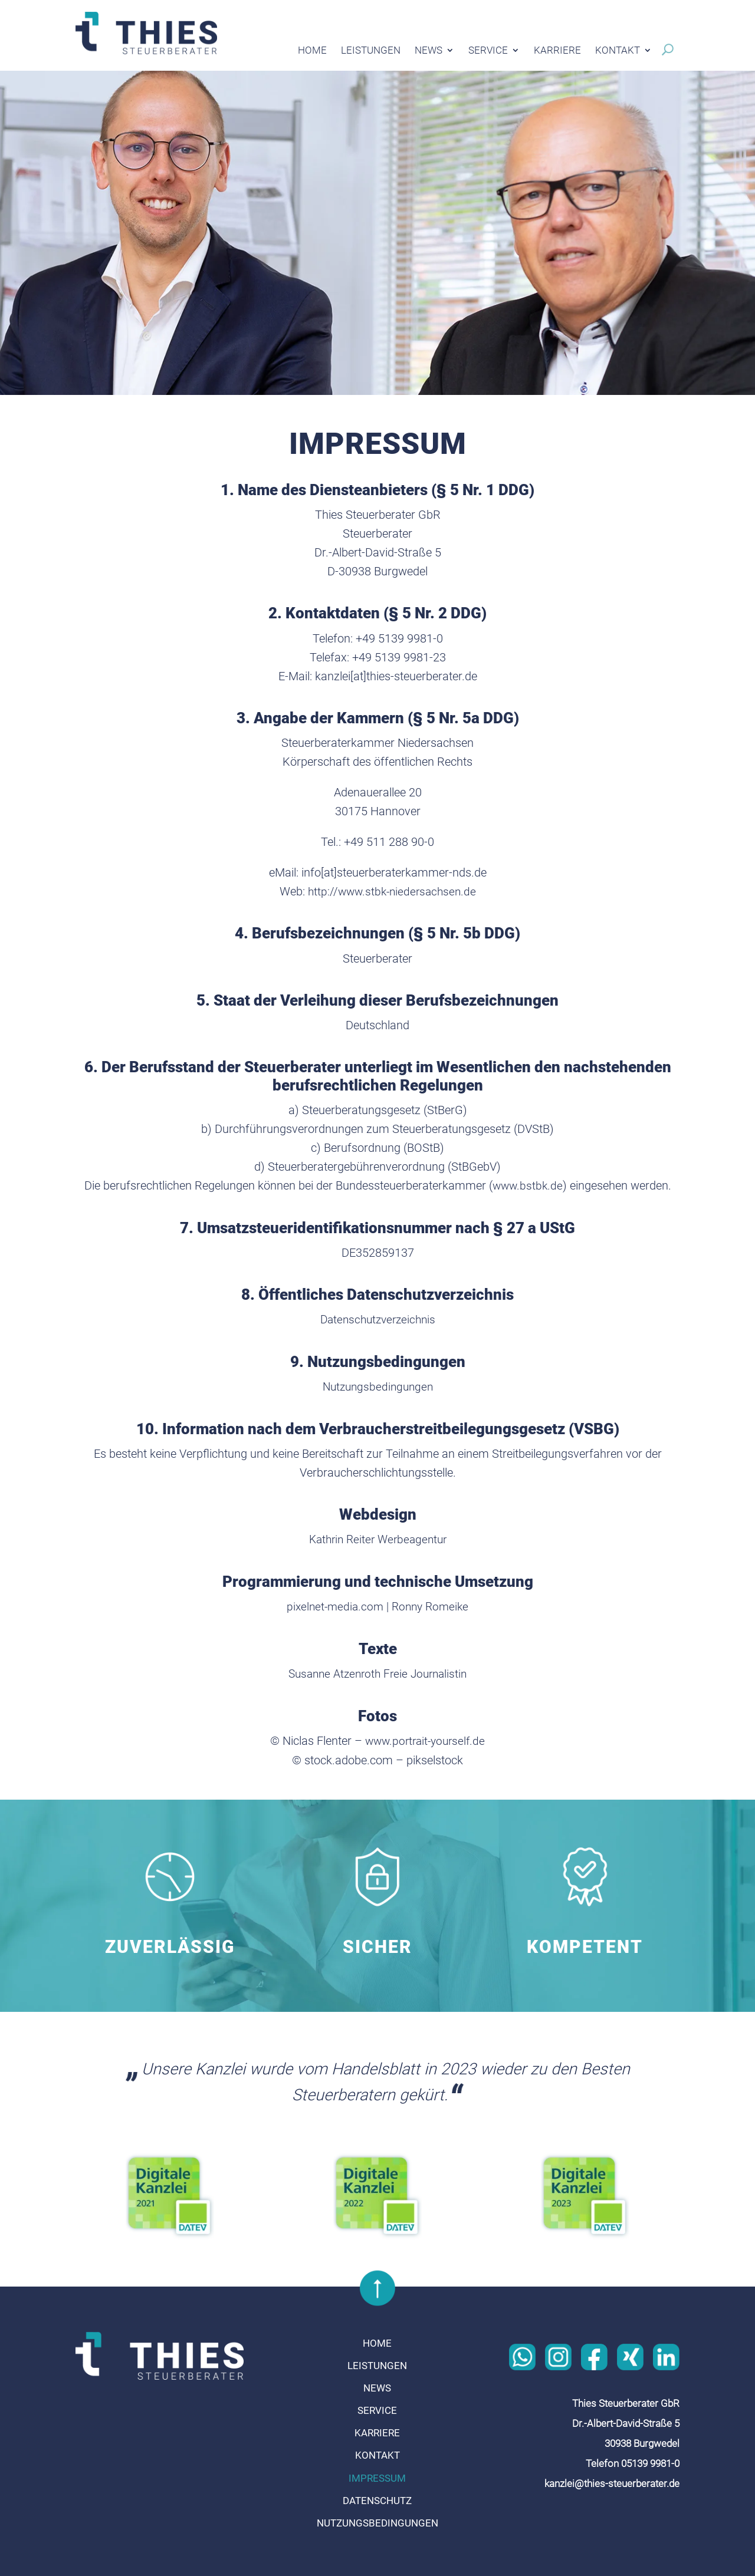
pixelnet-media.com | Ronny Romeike (377, 1604)
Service (488, 51)
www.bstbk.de (527, 1185)
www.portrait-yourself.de (425, 1738)
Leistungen (371, 51)
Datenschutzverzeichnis (377, 1319)
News (428, 51)
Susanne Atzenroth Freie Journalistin (377, 1671)
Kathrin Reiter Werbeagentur (377, 1537)
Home (312, 51)
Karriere (557, 51)
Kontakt (617, 51)
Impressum (377, 2475)
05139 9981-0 (650, 2460)
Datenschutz (377, 2497)
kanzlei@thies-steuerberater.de (612, 2480)
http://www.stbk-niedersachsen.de (391, 891)
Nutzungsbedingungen (377, 1385)
